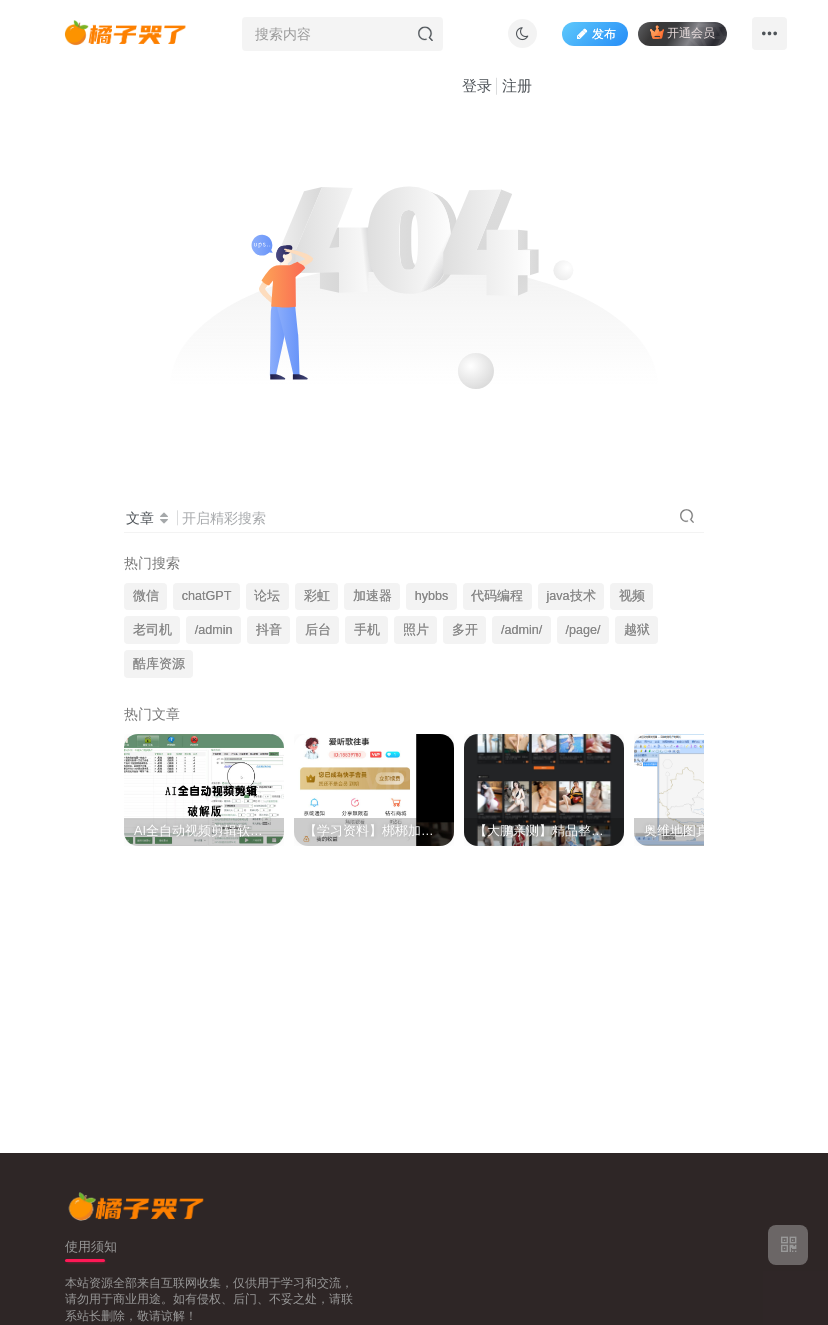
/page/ (582, 630)
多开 (465, 630)
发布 (595, 34)
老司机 (152, 630)
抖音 (269, 630)
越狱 (637, 630)
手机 (367, 630)
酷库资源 (159, 664)
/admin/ (521, 630)
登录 (477, 85)
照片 (416, 630)
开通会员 (682, 32)
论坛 (267, 596)
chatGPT (207, 596)
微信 (146, 596)
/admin (214, 630)
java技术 (571, 596)
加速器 (372, 596)
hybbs (432, 596)
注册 (517, 85)
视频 (632, 596)
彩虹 (317, 596)
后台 (318, 630)
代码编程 (497, 596)
